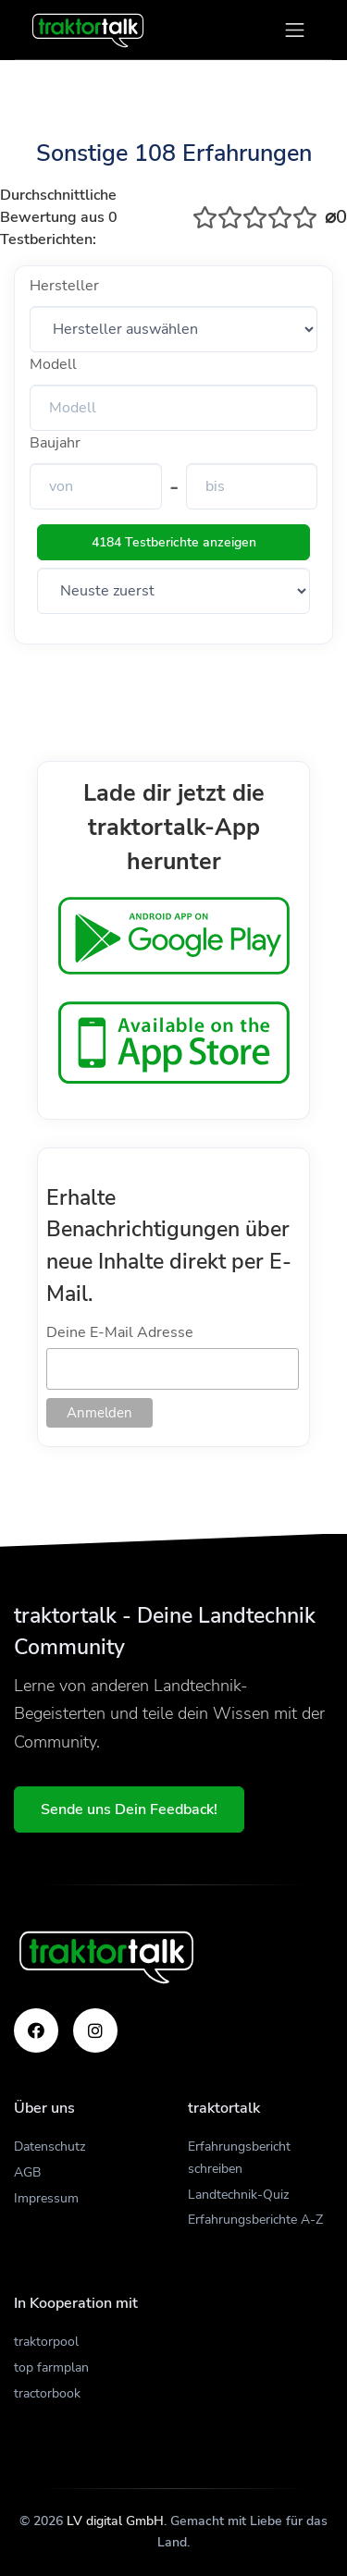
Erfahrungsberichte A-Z (255, 2219)
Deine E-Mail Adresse (119, 1332)
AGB (27, 2172)
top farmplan (51, 2367)
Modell (53, 364)
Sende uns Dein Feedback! (129, 1809)
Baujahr (55, 443)
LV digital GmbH (115, 2521)
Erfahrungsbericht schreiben (239, 2157)
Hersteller (64, 286)
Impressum (46, 2198)
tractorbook (47, 2393)
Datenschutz (49, 2146)
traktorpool (46, 2341)
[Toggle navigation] (294, 30)
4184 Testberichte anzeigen (174, 542)
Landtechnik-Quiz (238, 2194)
